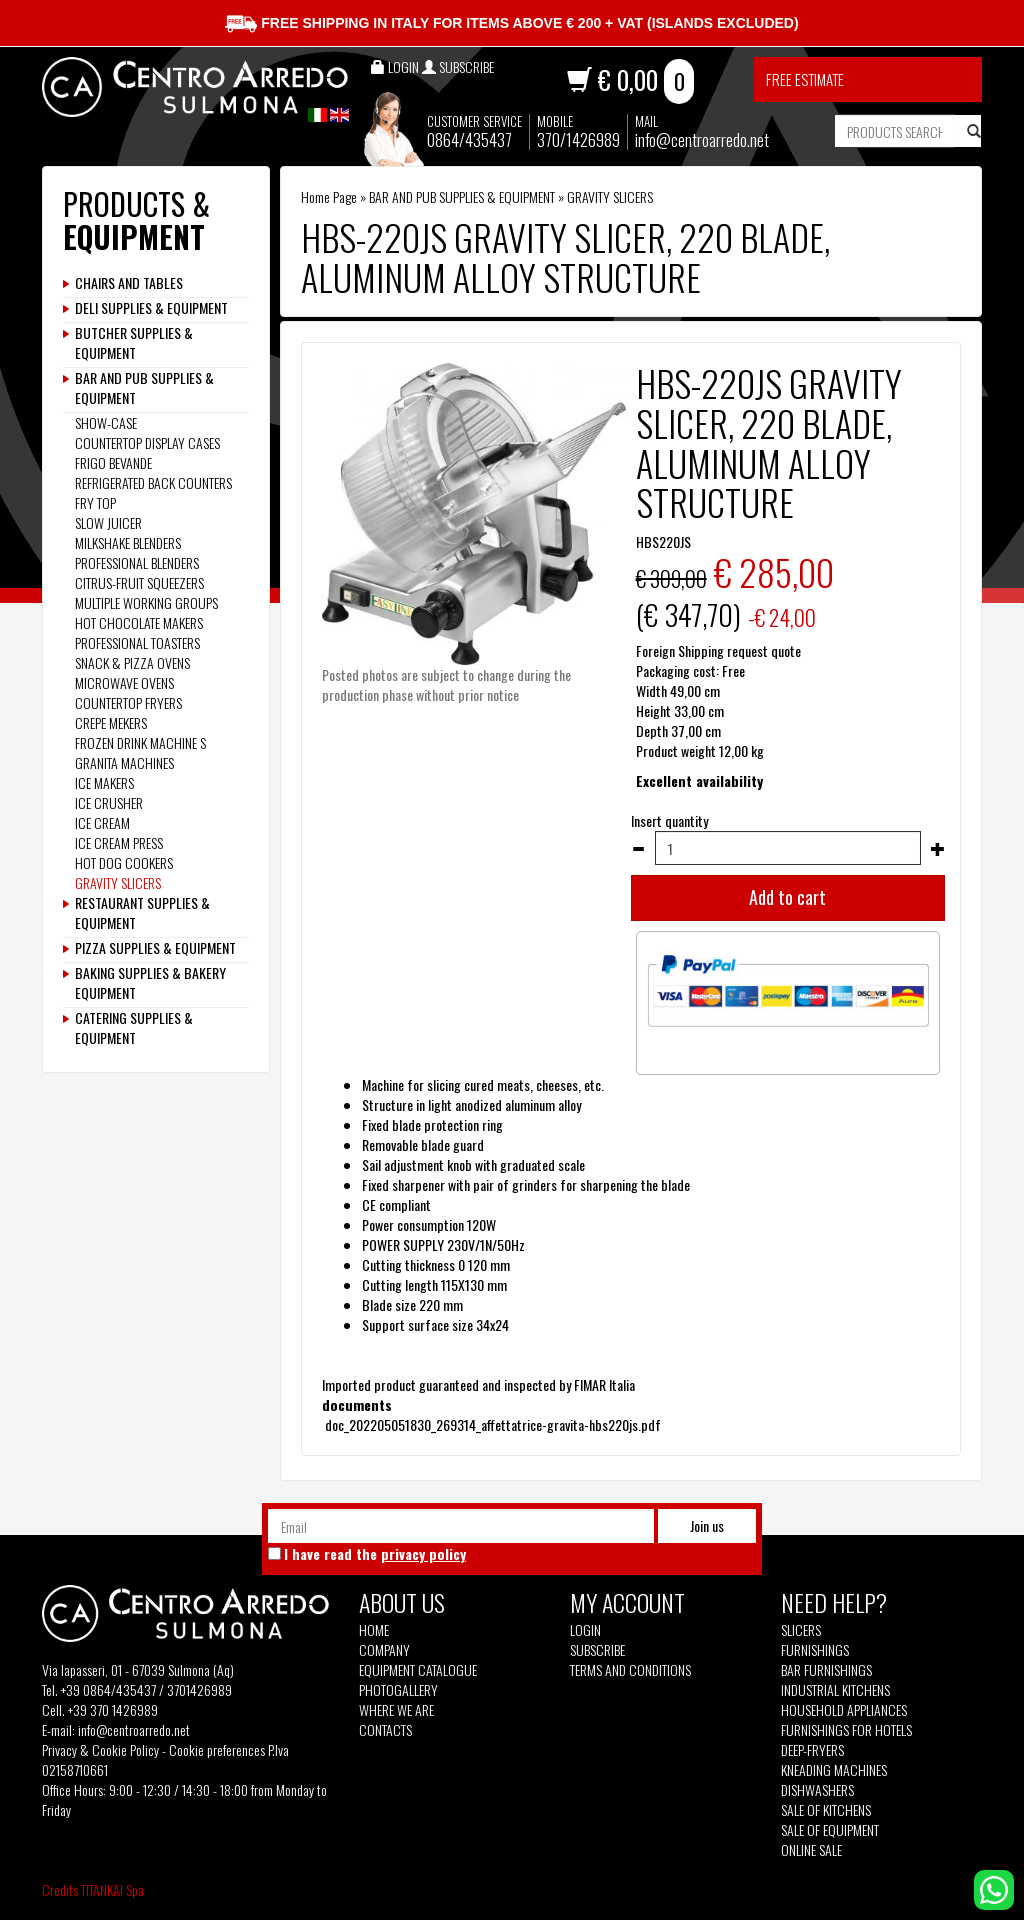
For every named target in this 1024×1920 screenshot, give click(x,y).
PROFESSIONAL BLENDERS (137, 562)
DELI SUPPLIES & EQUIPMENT (151, 308)
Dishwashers (817, 1790)
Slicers (801, 1630)
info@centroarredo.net (702, 139)
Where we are (396, 1710)
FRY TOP (95, 502)
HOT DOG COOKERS (124, 862)
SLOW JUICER (108, 522)
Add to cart (787, 897)
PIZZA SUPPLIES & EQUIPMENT (155, 948)
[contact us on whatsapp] (994, 1887)
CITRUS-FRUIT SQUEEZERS (139, 582)
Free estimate (805, 79)
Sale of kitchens (826, 1810)
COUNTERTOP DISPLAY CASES (147, 442)
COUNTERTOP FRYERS (128, 702)
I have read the (375, 1554)
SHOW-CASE (106, 422)
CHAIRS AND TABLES (129, 283)
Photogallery (398, 1690)
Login (585, 1629)
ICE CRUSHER (109, 802)
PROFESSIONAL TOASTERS (137, 642)
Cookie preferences (217, 1749)
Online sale (811, 1850)
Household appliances (844, 1710)
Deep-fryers (812, 1750)
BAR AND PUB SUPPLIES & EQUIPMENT (462, 196)
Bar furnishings (826, 1670)
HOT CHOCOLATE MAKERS (139, 622)
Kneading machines (834, 1770)
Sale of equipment (830, 1830)
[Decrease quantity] (638, 849)
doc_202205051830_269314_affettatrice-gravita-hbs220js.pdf (491, 1424)
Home (374, 1630)
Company (384, 1650)
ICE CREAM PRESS (119, 842)
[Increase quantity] (938, 849)
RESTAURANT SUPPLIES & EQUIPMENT (142, 913)
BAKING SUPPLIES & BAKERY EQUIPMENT (150, 983)
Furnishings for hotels (846, 1730)
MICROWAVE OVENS (124, 682)
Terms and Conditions (630, 1670)
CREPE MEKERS (111, 722)
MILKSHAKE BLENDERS (128, 542)
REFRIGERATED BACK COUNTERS (153, 482)
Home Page (329, 196)
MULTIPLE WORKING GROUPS (146, 602)
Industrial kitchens (835, 1690)
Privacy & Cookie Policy (100, 1749)
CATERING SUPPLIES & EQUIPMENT (134, 1028)
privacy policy (423, 1553)
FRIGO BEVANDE (113, 462)
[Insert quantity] (788, 848)
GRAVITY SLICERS (610, 196)
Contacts (385, 1730)
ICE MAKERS (104, 782)
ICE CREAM (102, 822)
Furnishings (815, 1650)
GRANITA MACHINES (124, 762)
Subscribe (597, 1649)
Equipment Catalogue (418, 1670)
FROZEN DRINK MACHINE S (140, 742)
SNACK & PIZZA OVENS (132, 662)
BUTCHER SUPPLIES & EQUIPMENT (134, 343)
